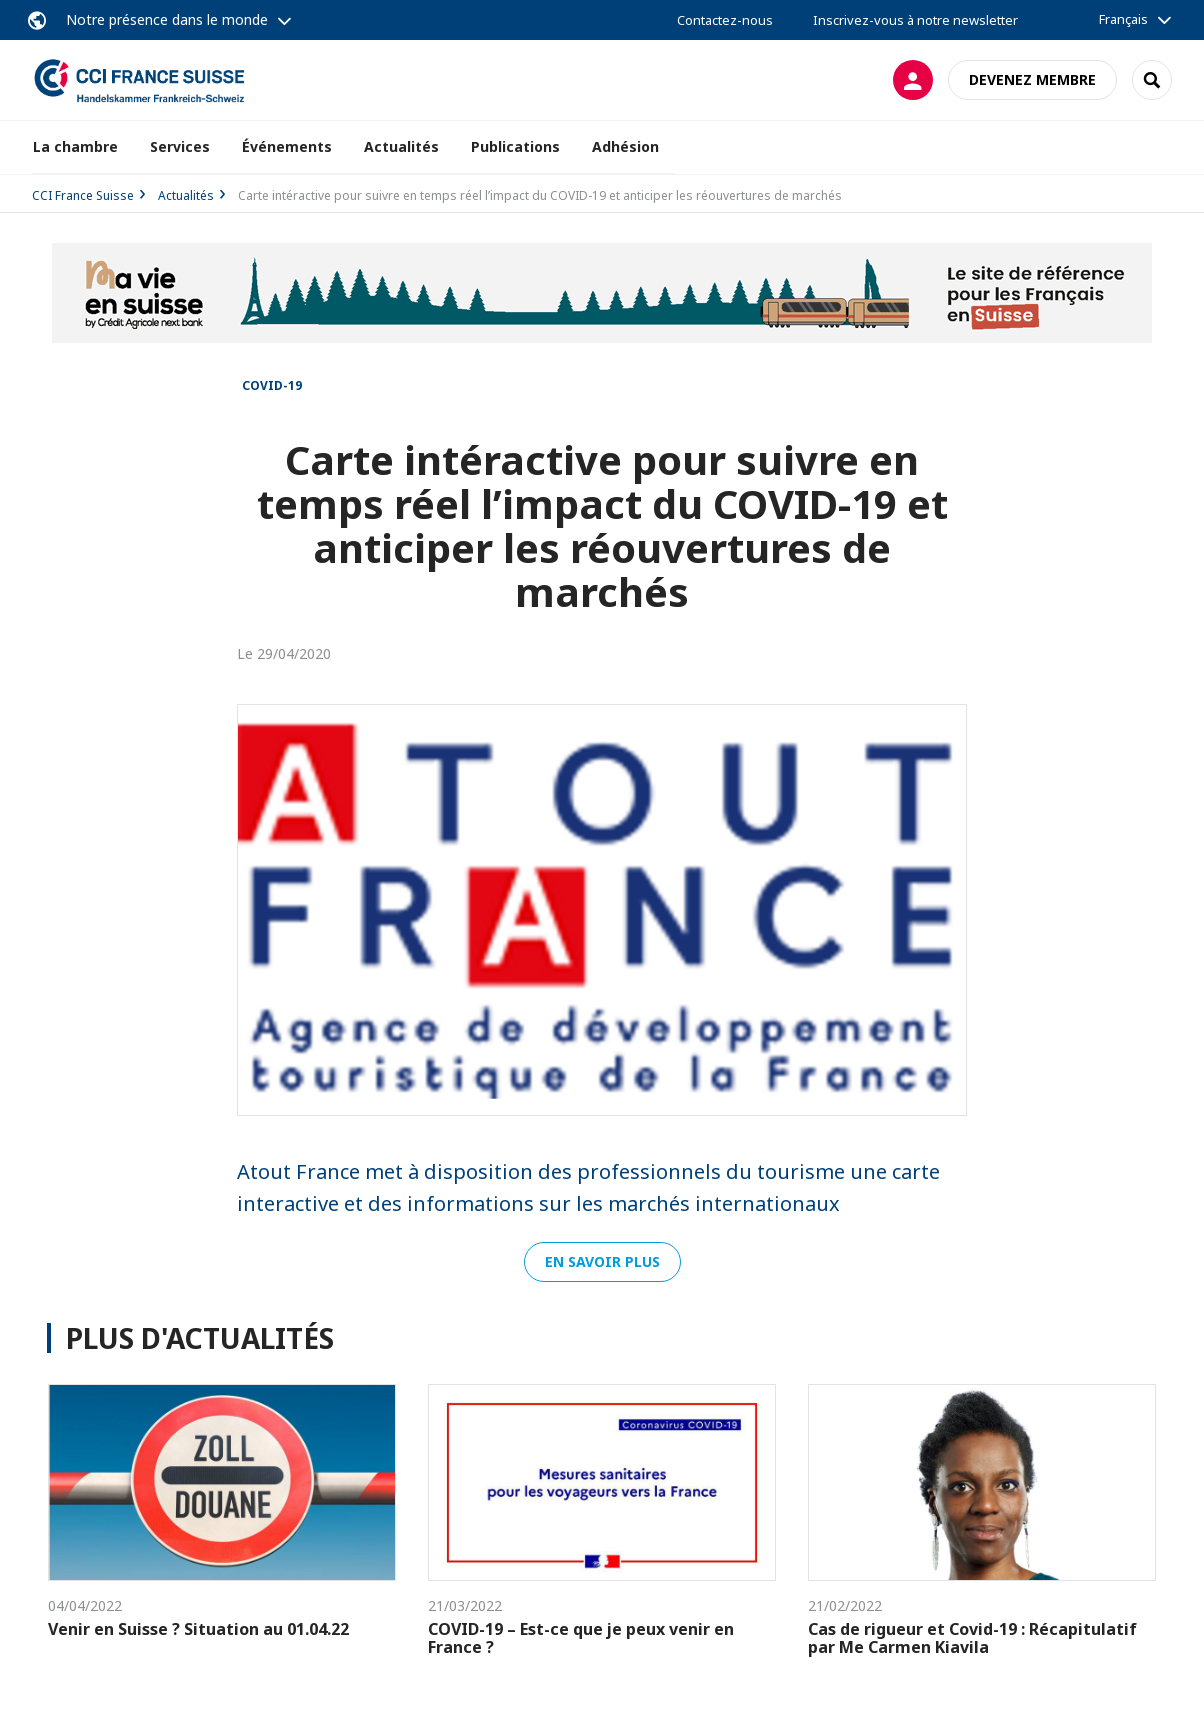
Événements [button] (287, 146)
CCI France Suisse (83, 195)
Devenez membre (1032, 79)
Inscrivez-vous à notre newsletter (915, 20)
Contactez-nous (725, 20)
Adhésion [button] (625, 146)
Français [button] (1123, 19)
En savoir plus (602, 1261)
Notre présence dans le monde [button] (167, 19)
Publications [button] (515, 146)
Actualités (401, 146)
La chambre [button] (75, 146)
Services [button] (180, 146)
